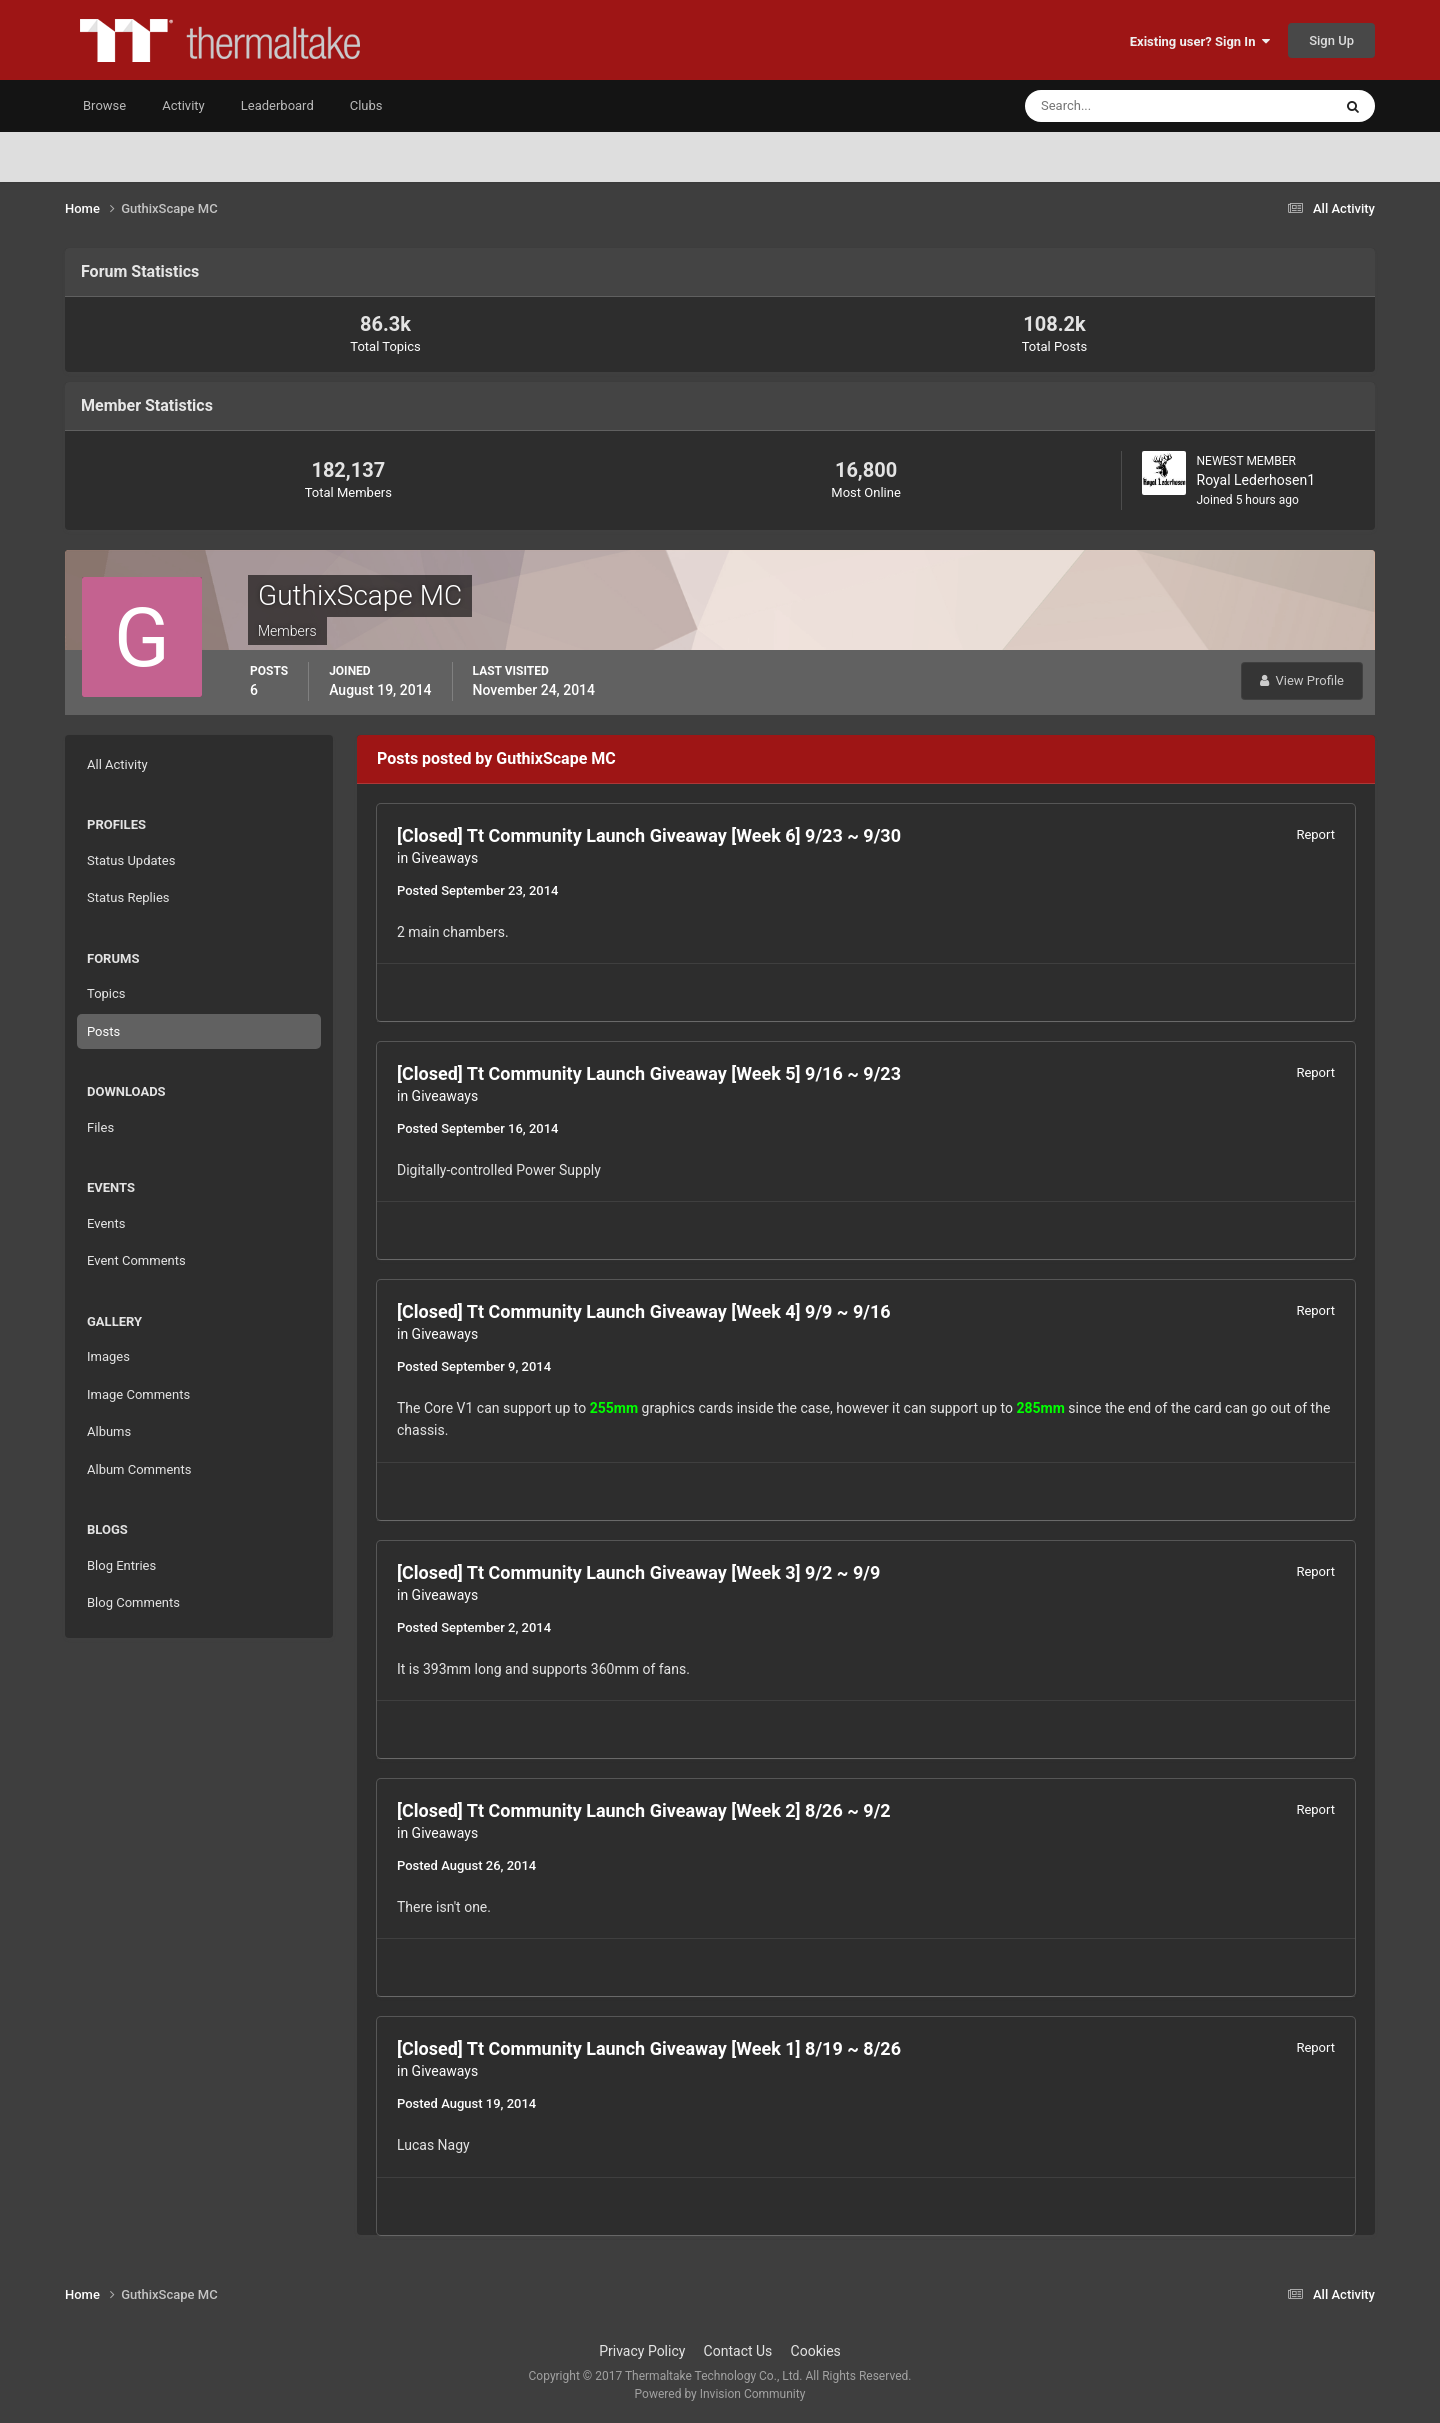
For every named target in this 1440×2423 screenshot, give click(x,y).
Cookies (816, 2351)
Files (100, 1127)
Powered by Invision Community (720, 2394)
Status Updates (131, 860)
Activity (183, 105)
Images (108, 1356)
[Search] (1117, 106)
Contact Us (738, 2351)
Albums (109, 1431)
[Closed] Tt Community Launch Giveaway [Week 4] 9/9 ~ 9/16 (644, 1311)
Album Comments (139, 1469)
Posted (477, 890)
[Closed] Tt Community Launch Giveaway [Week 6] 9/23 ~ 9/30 (649, 835)
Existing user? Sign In (1200, 41)
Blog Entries (121, 1565)
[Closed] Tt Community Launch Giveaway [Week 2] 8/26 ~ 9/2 (644, 1810)
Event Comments (136, 1260)
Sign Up (1331, 40)
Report (1315, 834)
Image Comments (138, 1394)
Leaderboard (277, 105)
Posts (103, 1031)
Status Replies (128, 897)
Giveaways (445, 858)
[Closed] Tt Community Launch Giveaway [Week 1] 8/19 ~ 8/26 (649, 2048)
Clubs (366, 105)
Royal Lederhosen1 (1256, 480)
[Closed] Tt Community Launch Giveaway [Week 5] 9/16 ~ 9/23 (649, 1073)
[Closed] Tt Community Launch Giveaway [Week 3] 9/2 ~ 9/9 (638, 1572)
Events (106, 1223)
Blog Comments (133, 1602)
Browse (104, 105)
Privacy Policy (642, 2351)
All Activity (117, 764)
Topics (106, 993)
